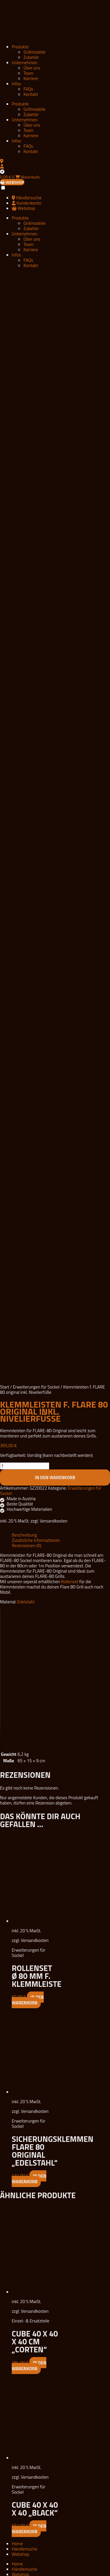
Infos (16, 83)
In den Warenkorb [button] (28, 1352)
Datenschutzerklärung (32, 2065)
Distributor (22, 1998)
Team (28, 73)
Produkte (20, 46)
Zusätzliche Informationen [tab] (36, 893)
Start (4, 739)
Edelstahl (25, 954)
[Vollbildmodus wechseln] (6, 2569)
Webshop (20, 1907)
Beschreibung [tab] (24, 888)
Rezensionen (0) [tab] (26, 898)
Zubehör (31, 57)
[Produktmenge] (24, 818)
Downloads (22, 2049)
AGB (16, 2060)
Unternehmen (25, 62)
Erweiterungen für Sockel (36, 739)
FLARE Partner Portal (31, 2003)
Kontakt (30, 94)
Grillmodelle (34, 52)
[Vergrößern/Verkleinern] (2, 2569)
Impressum (22, 2054)
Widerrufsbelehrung (30, 2070)
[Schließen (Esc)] (15, 2569)
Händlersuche (24, 1901)
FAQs (28, 89)
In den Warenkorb (55, 830)
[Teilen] (11, 2569)
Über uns (31, 67)
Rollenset (69, 934)
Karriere (30, 78)
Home (17, 1896)
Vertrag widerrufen (29, 2075)
